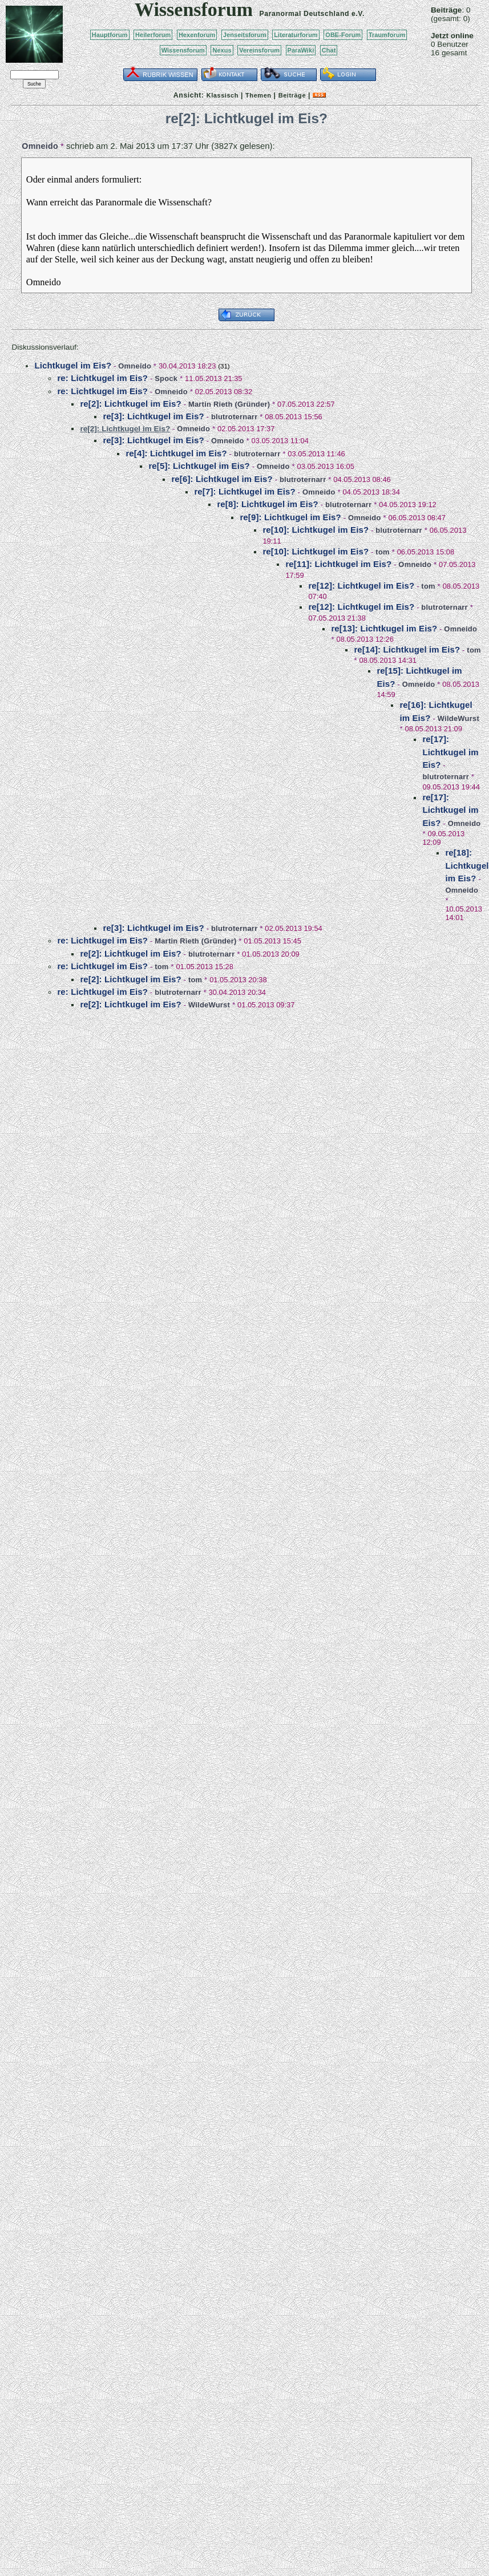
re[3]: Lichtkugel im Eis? (153, 416)
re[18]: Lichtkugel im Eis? (466, 865)
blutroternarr (234, 416)
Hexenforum (197, 34)
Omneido (40, 146)
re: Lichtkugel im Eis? (102, 378)
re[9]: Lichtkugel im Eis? (290, 517)
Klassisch (223, 95)
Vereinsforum (259, 50)
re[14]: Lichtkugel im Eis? (407, 649)
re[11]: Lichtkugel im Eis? (338, 564)
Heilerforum (153, 34)
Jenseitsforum (244, 34)
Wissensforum (183, 50)
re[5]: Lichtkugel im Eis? (198, 466)
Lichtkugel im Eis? (72, 365)
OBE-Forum (343, 34)
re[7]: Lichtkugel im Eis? (244, 491)
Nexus (221, 50)
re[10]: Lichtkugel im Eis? (315, 529)
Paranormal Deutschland (305, 14)
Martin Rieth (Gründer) (229, 404)
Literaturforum (295, 34)
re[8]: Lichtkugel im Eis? (267, 504)
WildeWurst (458, 718)
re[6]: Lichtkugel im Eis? (221, 479)
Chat (329, 50)
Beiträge (292, 95)
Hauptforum (110, 34)
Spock (166, 378)
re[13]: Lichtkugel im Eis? (384, 628)
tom (382, 552)
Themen (258, 95)
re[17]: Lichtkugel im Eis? (450, 751)
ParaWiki (301, 50)
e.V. (358, 14)
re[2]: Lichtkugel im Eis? (130, 403)
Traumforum (387, 34)
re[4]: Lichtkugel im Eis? (176, 453)
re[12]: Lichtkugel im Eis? (361, 585)
